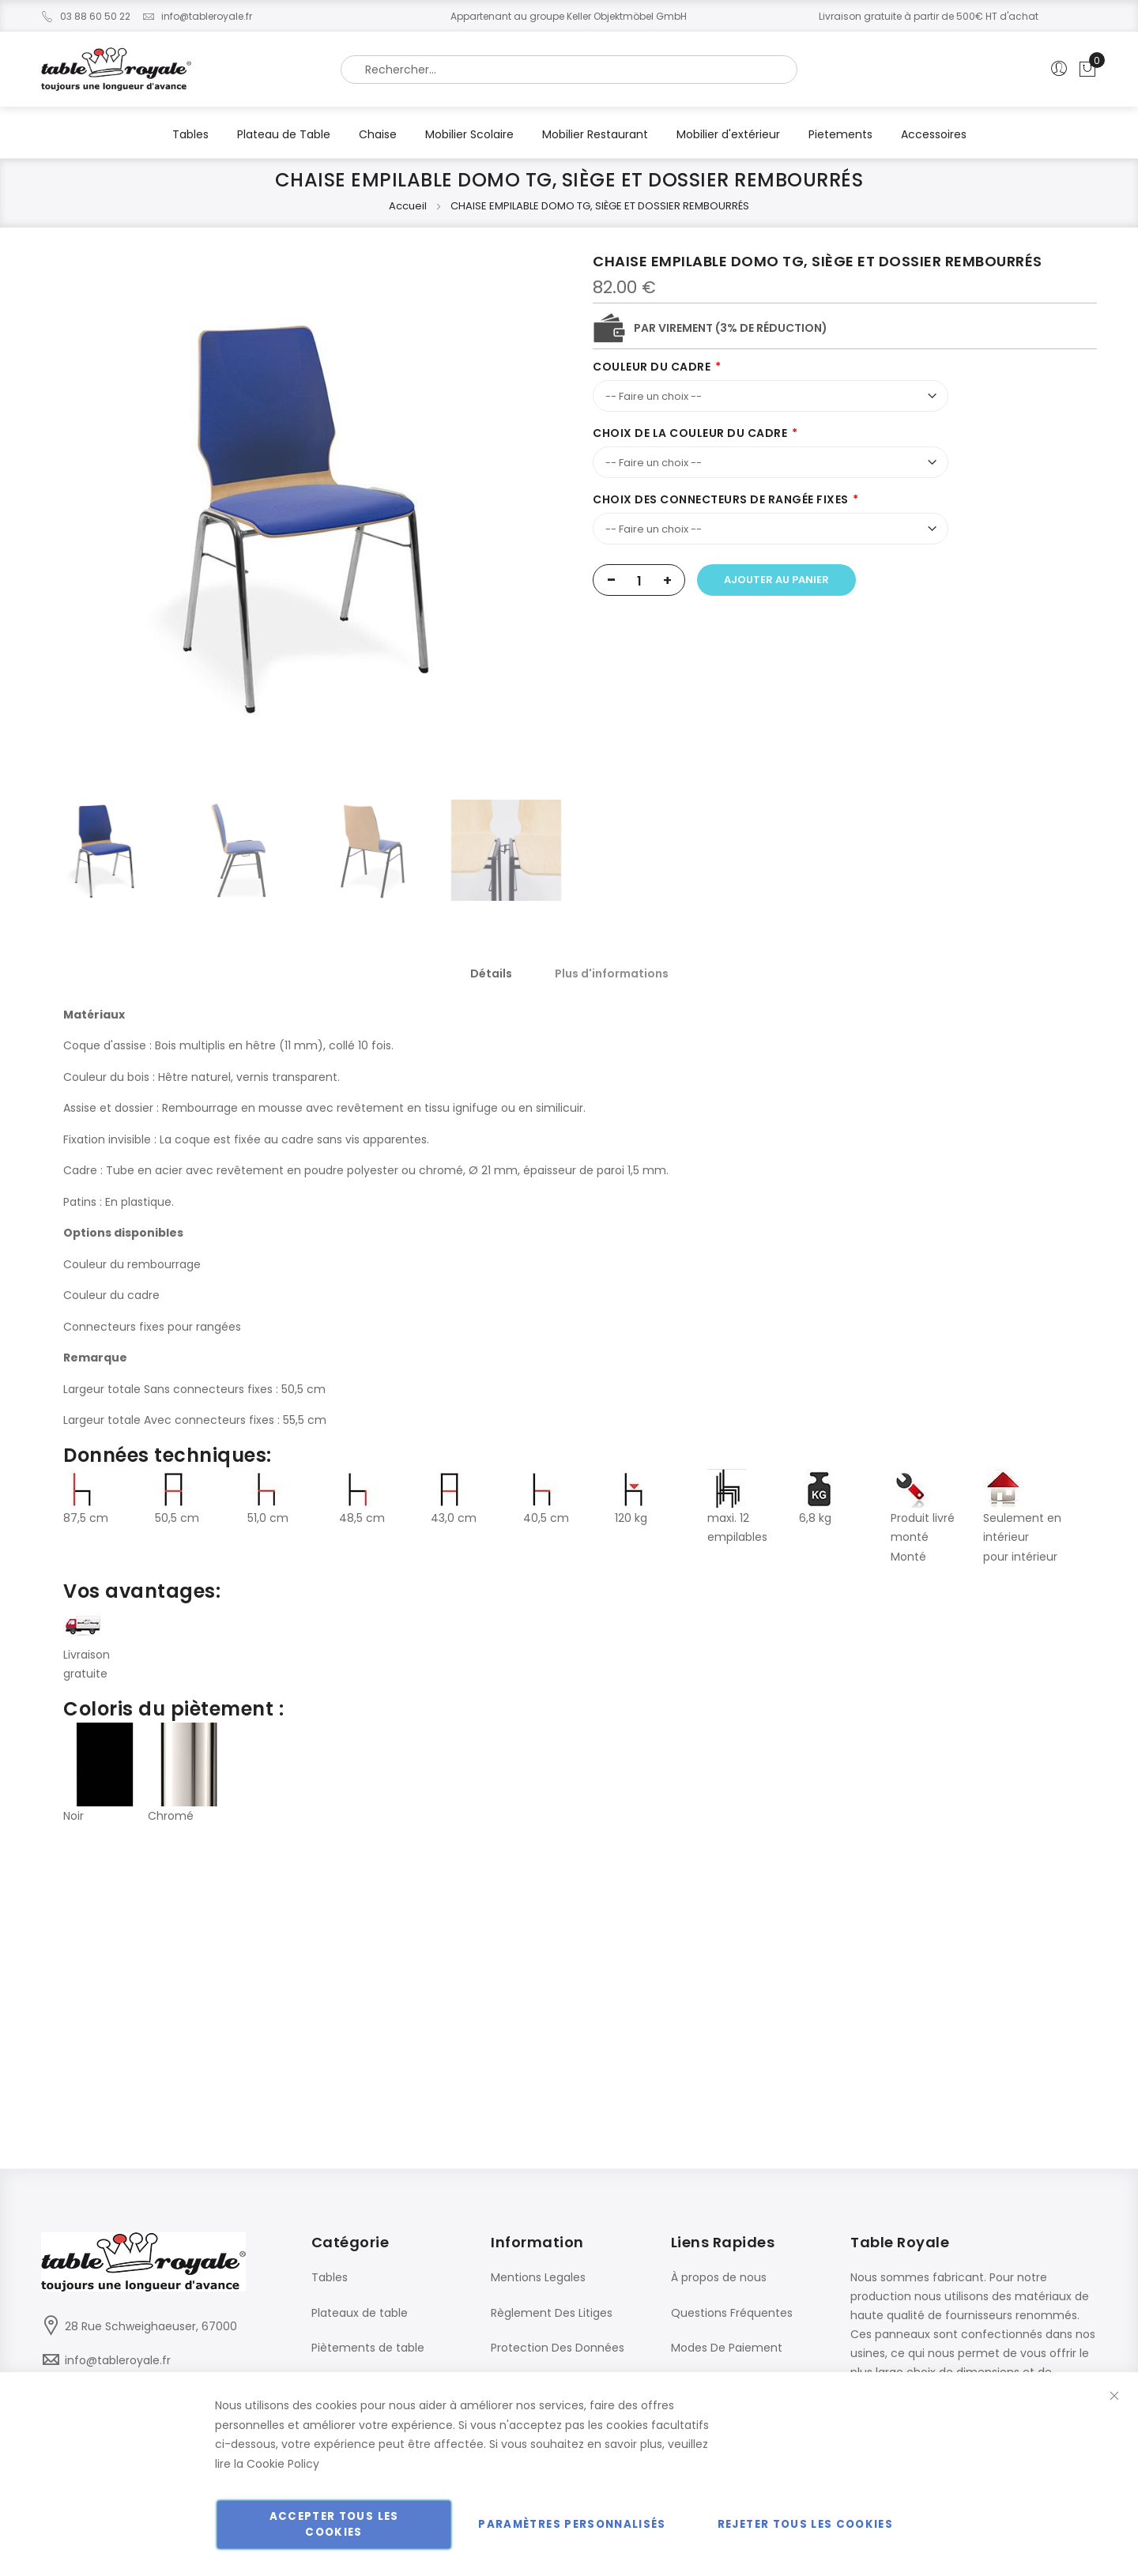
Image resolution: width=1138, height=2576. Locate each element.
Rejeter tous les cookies (805, 2524)
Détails (491, 973)
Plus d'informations (612, 973)
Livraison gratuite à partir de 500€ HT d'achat (928, 16)
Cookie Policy (283, 2464)
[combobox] (569, 69)
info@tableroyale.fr (197, 16)
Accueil (408, 205)
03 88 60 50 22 (85, 16)
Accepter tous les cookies (334, 2524)
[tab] (491, 973)
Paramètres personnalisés (571, 2524)
